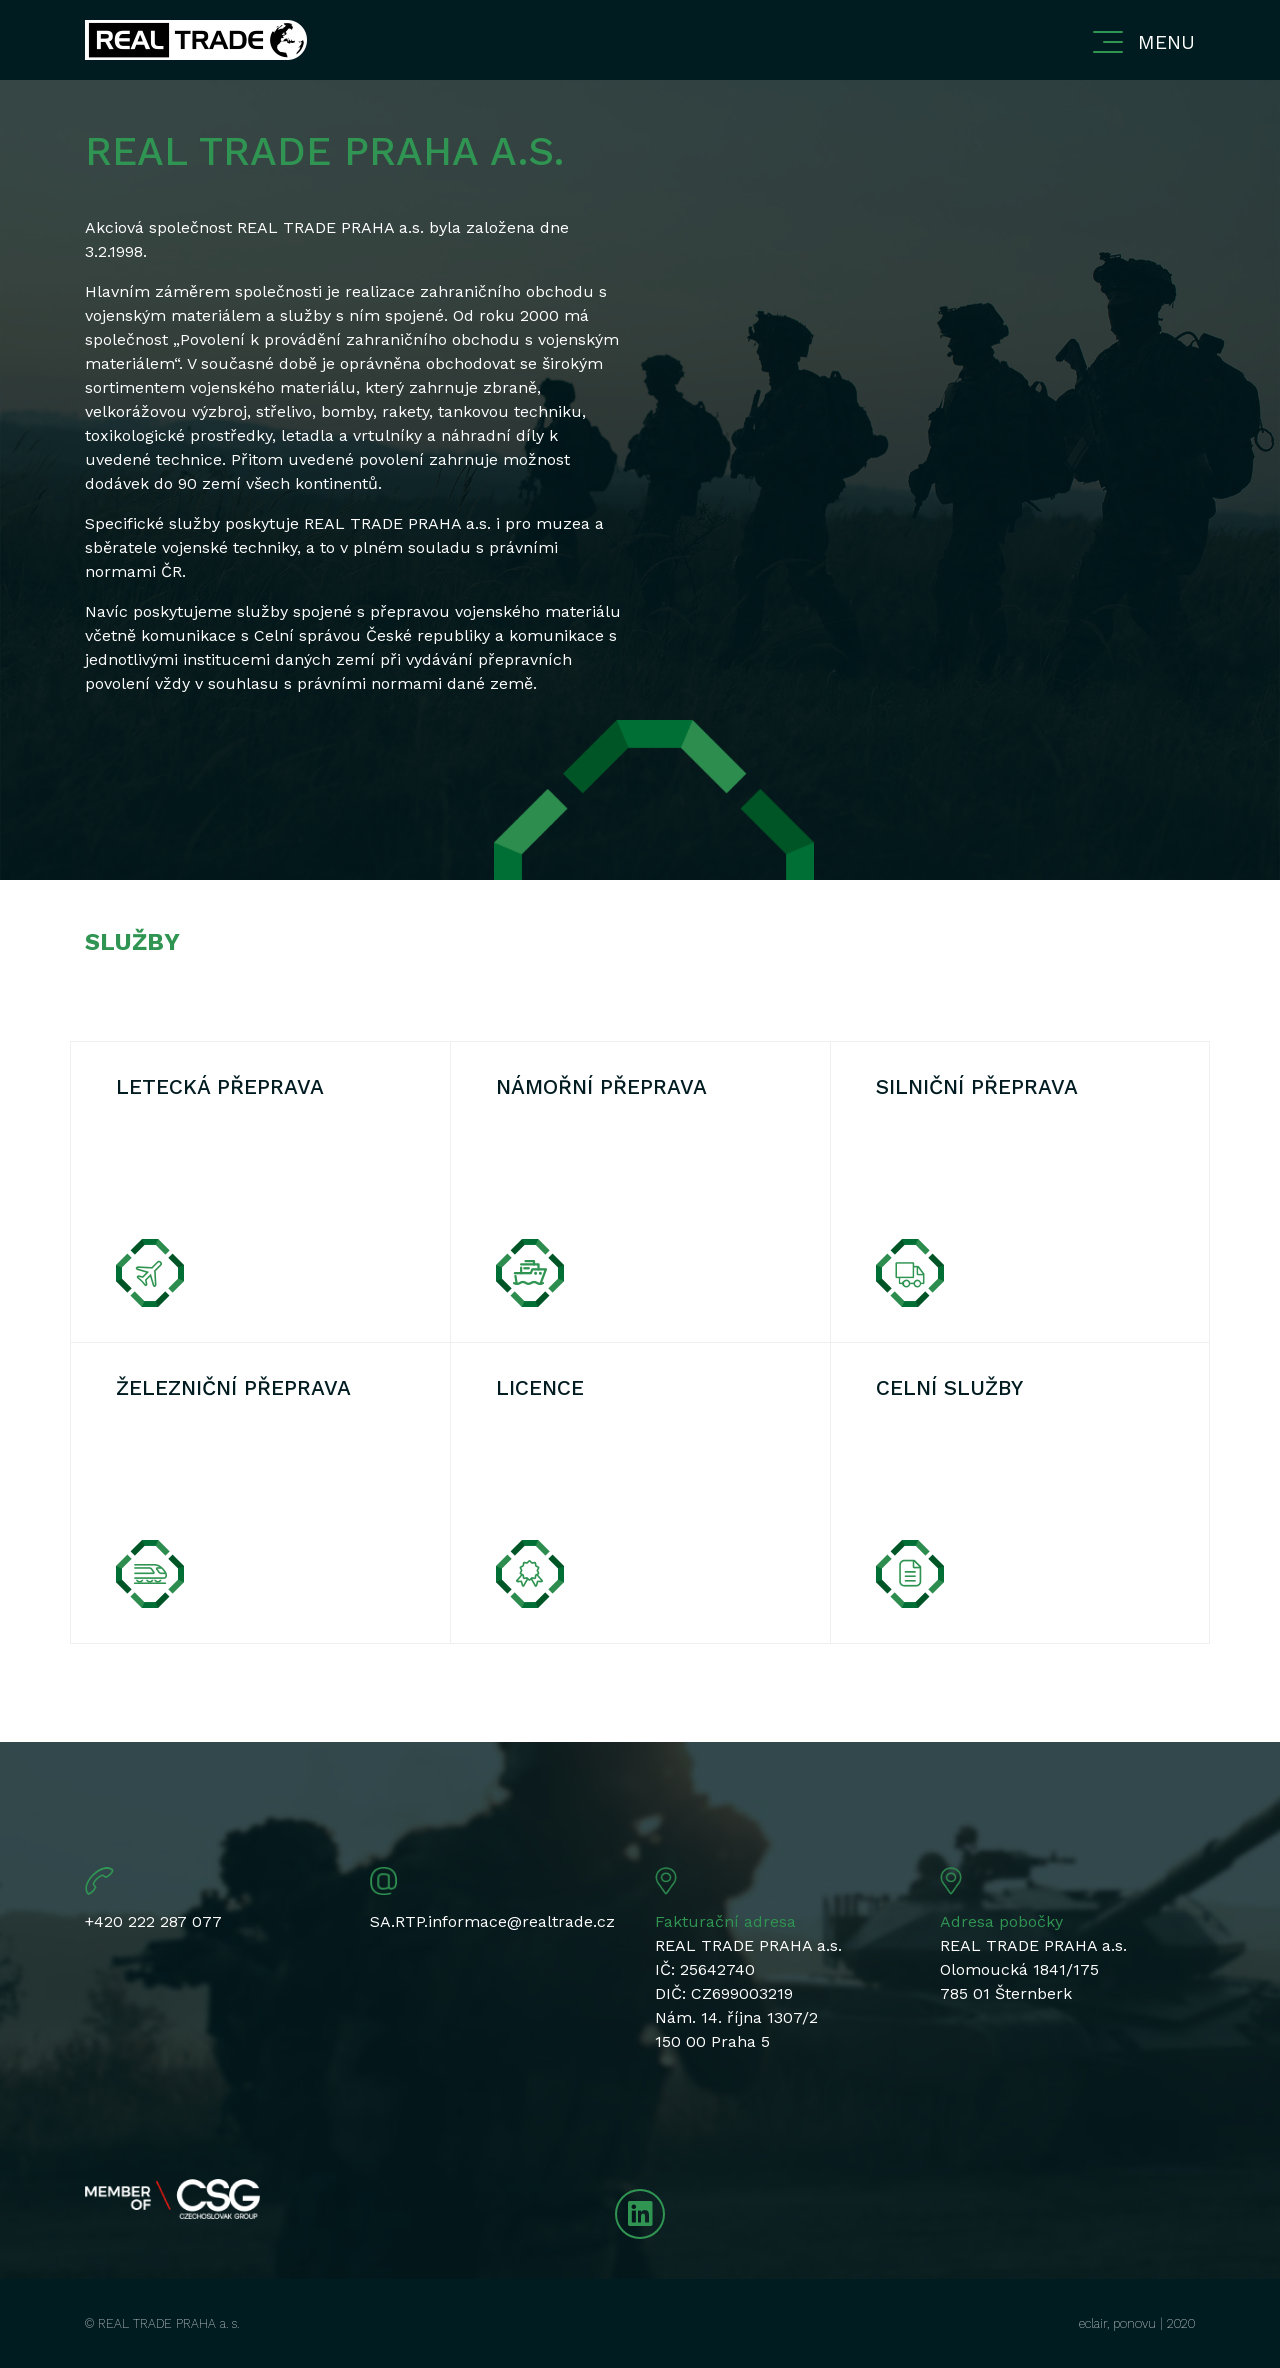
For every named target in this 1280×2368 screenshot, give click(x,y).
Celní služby (949, 1388)
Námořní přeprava (601, 1087)
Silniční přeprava (977, 1087)
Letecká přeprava (220, 1087)
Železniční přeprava (233, 1388)
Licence (540, 1388)
